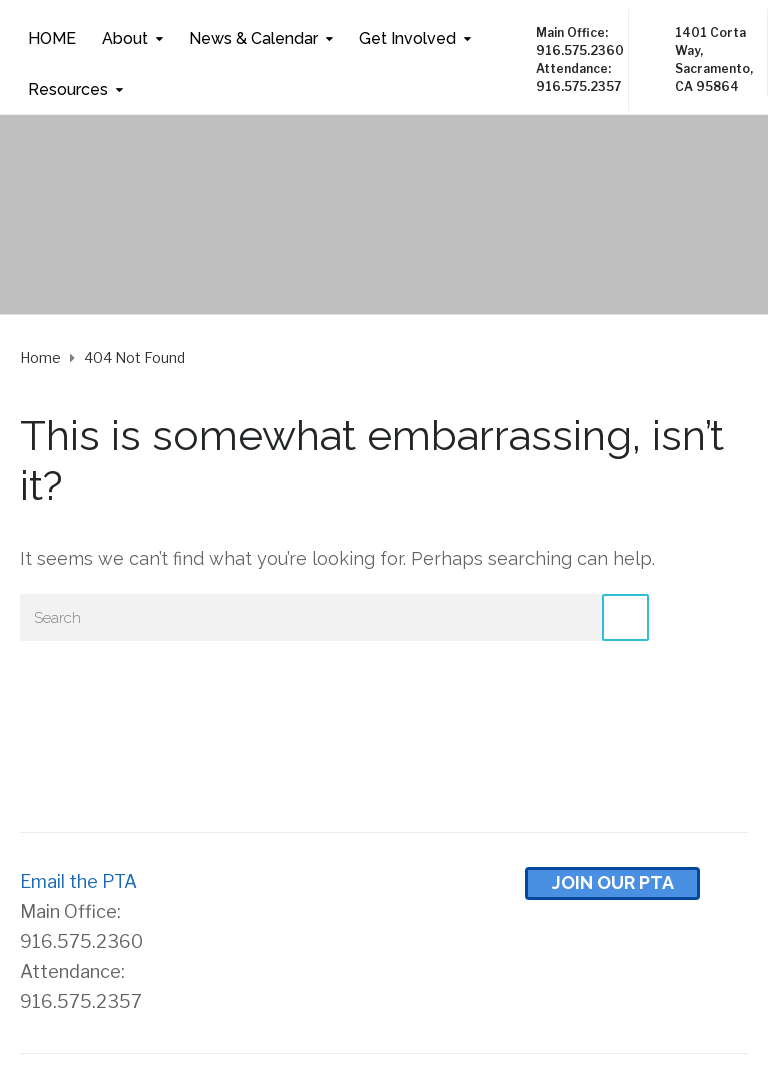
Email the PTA (78, 881)
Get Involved (407, 38)
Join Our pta (613, 882)
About (125, 38)
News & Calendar (253, 38)
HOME (52, 38)
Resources (68, 89)
